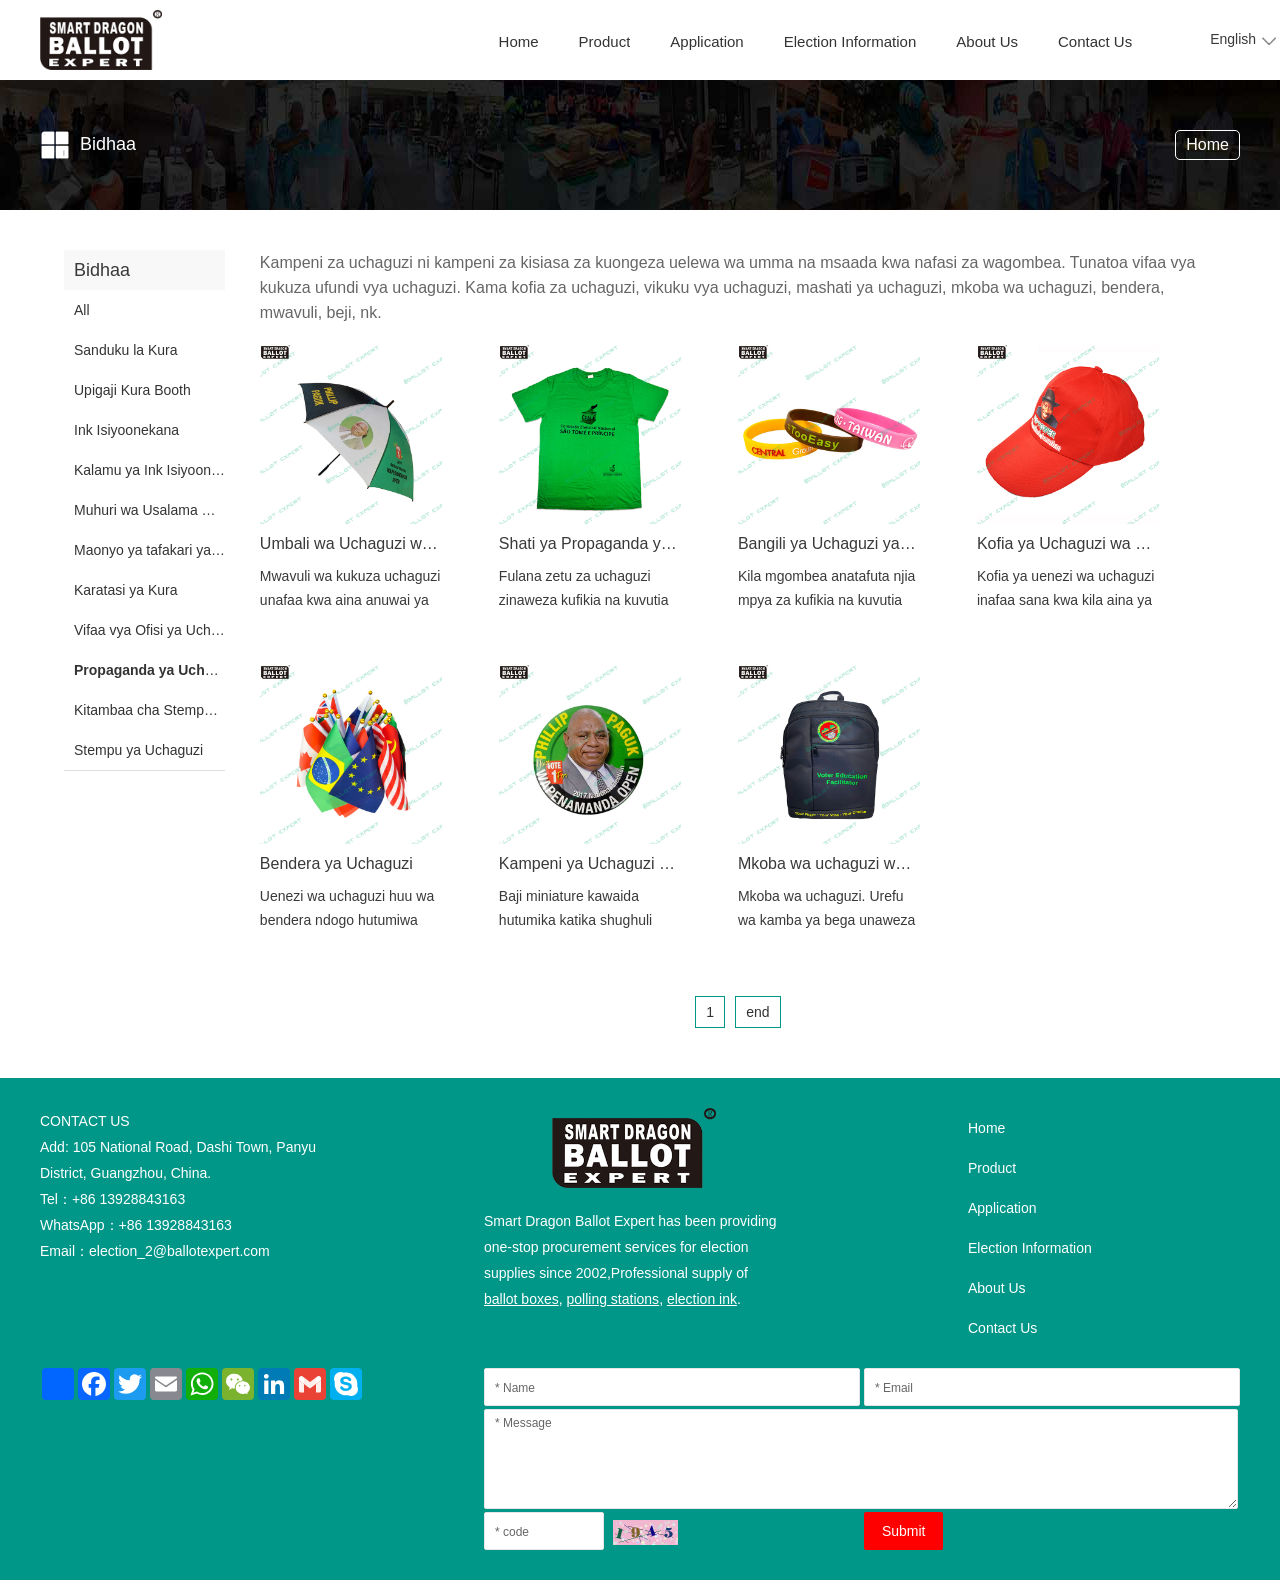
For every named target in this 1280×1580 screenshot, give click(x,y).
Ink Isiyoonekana (126, 430)
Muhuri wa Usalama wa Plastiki (171, 510)
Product (605, 41)
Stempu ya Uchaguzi (138, 750)
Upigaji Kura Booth (132, 390)
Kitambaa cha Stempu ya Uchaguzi (183, 710)
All (82, 310)
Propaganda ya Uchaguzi (157, 670)
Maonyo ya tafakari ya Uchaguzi (173, 550)
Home (519, 41)
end (757, 1012)
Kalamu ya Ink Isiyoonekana (161, 470)
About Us (987, 41)
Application (706, 41)
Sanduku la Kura (126, 350)
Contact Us (1095, 41)
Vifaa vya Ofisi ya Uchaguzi (159, 630)
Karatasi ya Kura (126, 590)
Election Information (850, 41)
